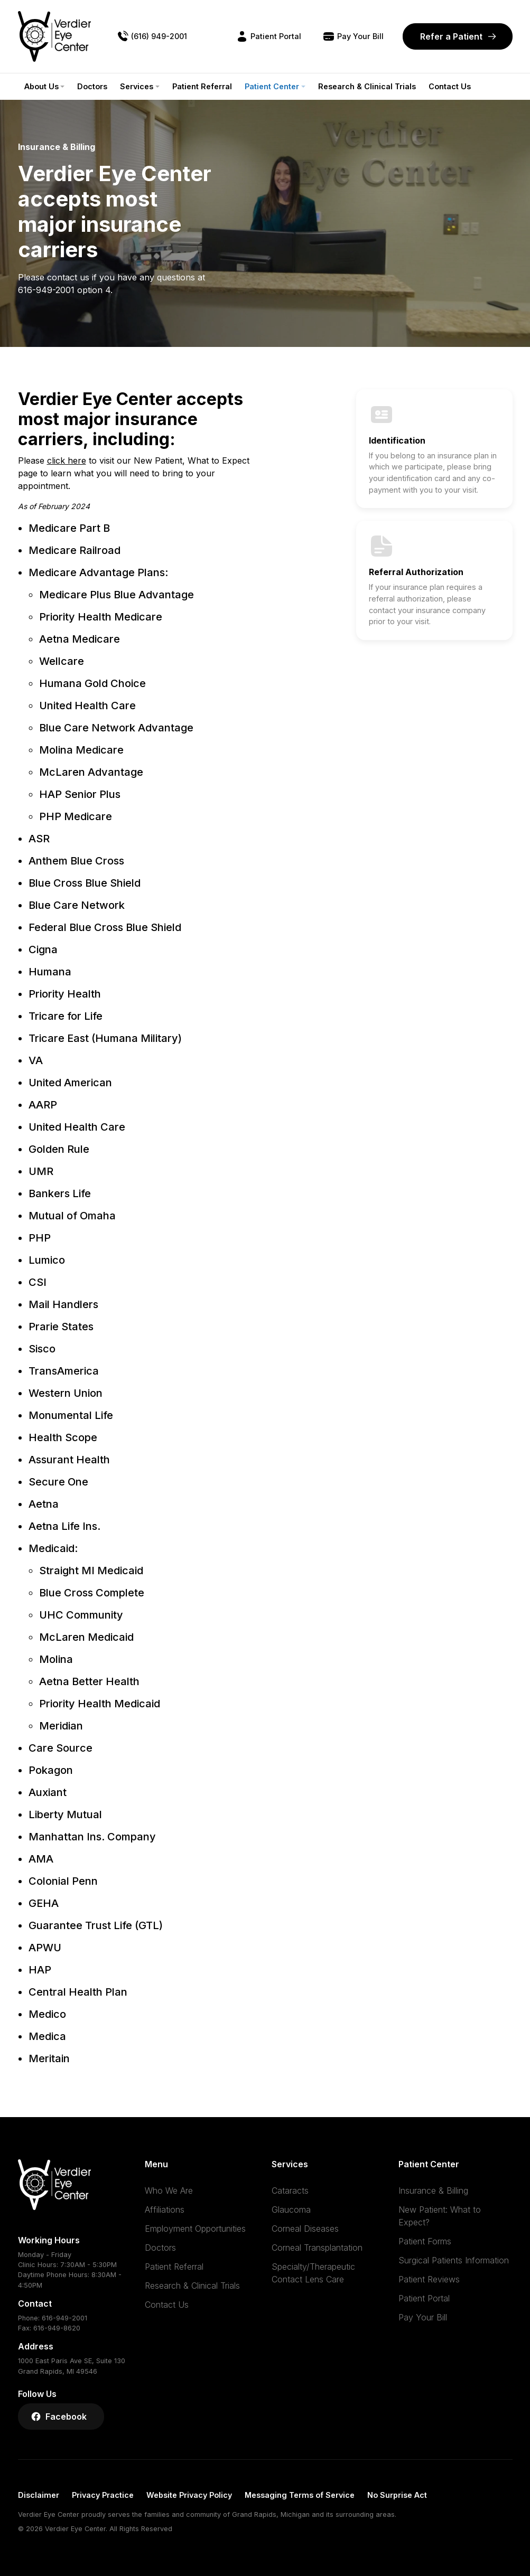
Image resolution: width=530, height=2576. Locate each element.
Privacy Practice (103, 2494)
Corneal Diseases (305, 2228)
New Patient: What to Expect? (439, 2215)
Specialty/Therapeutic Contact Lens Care (313, 2272)
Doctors (92, 86)
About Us (41, 86)
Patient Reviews (429, 2279)
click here (66, 460)
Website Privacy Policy (189, 2494)
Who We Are (169, 2190)
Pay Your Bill (422, 2317)
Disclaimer (38, 2494)
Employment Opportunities (195, 2228)
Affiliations (164, 2209)
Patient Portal (424, 2298)
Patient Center (272, 86)
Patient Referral (202, 86)
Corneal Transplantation (317, 2247)
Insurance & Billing (433, 2190)
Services (136, 86)
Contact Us (450, 86)
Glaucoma (291, 2209)
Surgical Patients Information (453, 2260)
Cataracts (290, 2190)
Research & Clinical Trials (367, 86)
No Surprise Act (397, 2494)
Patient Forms (424, 2241)
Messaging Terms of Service (300, 2494)
